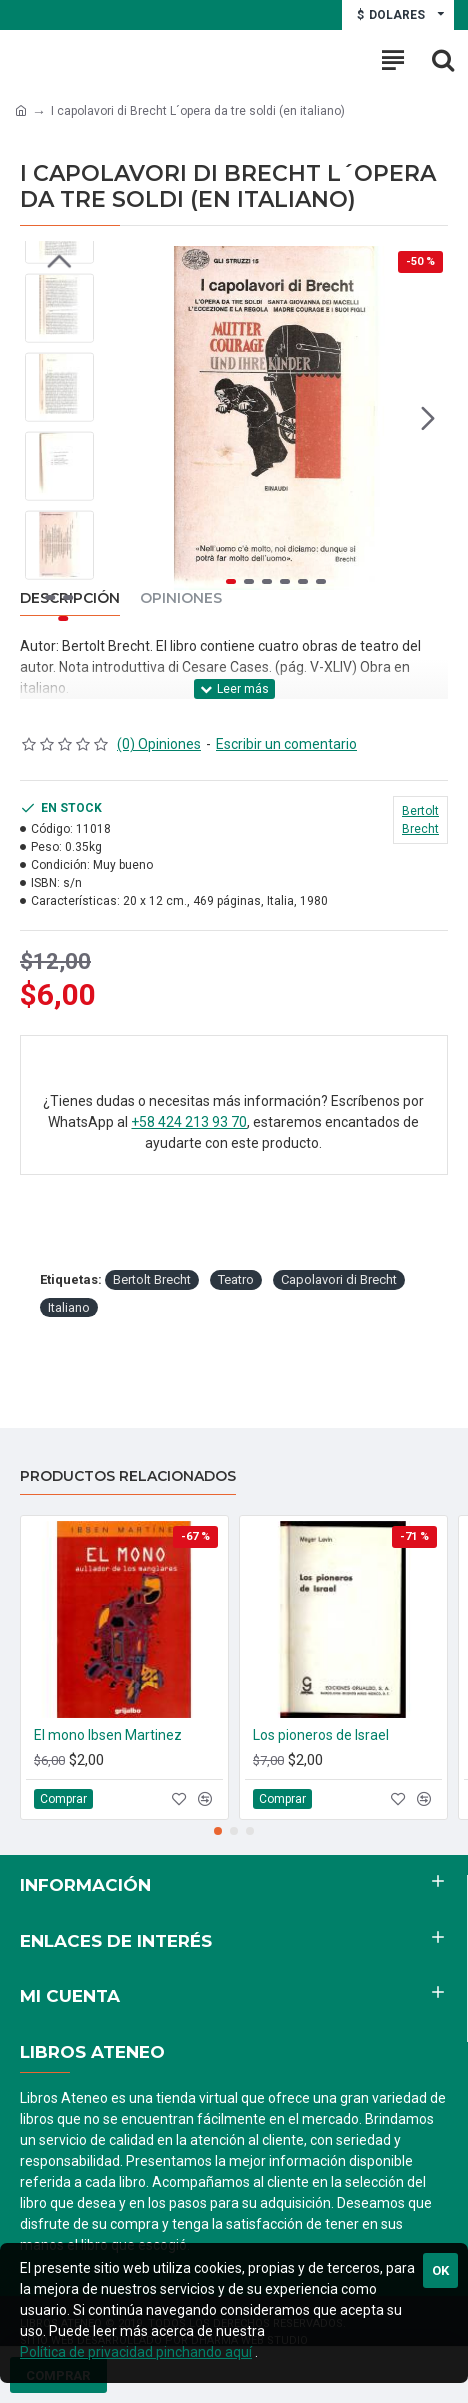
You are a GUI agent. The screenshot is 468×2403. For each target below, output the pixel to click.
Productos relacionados (128, 1476)
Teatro (236, 1279)
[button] (428, 418)
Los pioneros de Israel (321, 1735)
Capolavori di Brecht (339, 1279)
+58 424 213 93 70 (189, 1122)
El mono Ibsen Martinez (108, 1735)
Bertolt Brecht (152, 1279)
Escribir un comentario (286, 744)
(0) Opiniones (159, 744)
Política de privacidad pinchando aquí (136, 2352)
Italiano (69, 1307)
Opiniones (181, 598)
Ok (440, 2270)
